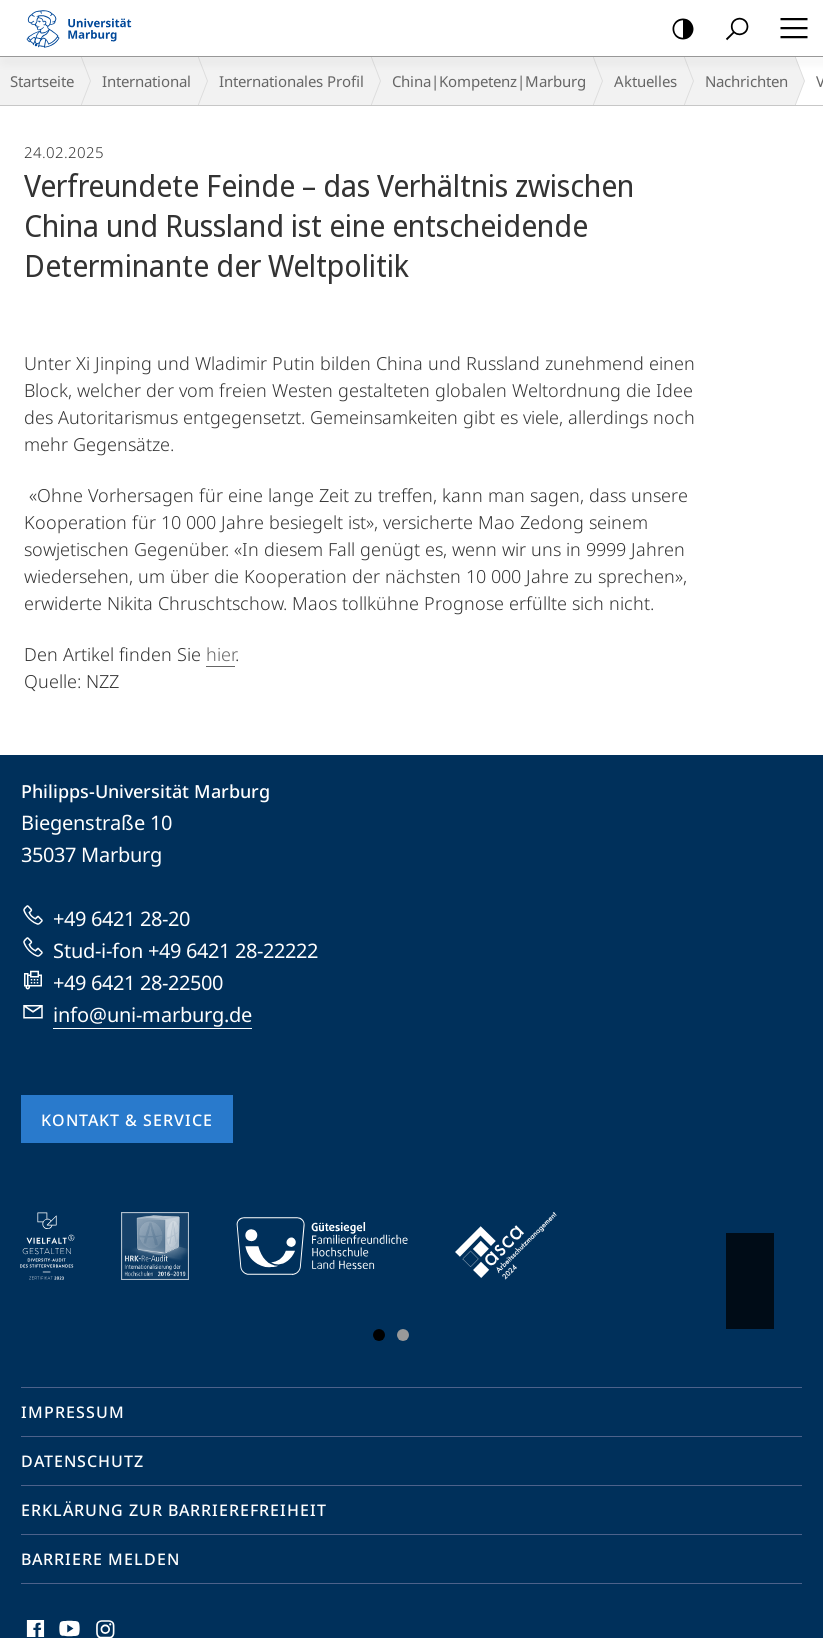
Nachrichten (746, 81)
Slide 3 (403, 1335)
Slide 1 (379, 1335)
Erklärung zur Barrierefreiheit (174, 1510)
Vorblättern (748, 1271)
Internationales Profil (291, 81)
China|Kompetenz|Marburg (489, 81)
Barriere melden (100, 1559)
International (146, 81)
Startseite (42, 81)
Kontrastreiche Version (676, 29)
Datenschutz (82, 1461)
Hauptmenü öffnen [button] (788, 28)
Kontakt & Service (127, 1120)
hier (220, 654)
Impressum (73, 1412)
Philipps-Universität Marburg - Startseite (85, 28)
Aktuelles (645, 81)
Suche (730, 29)
